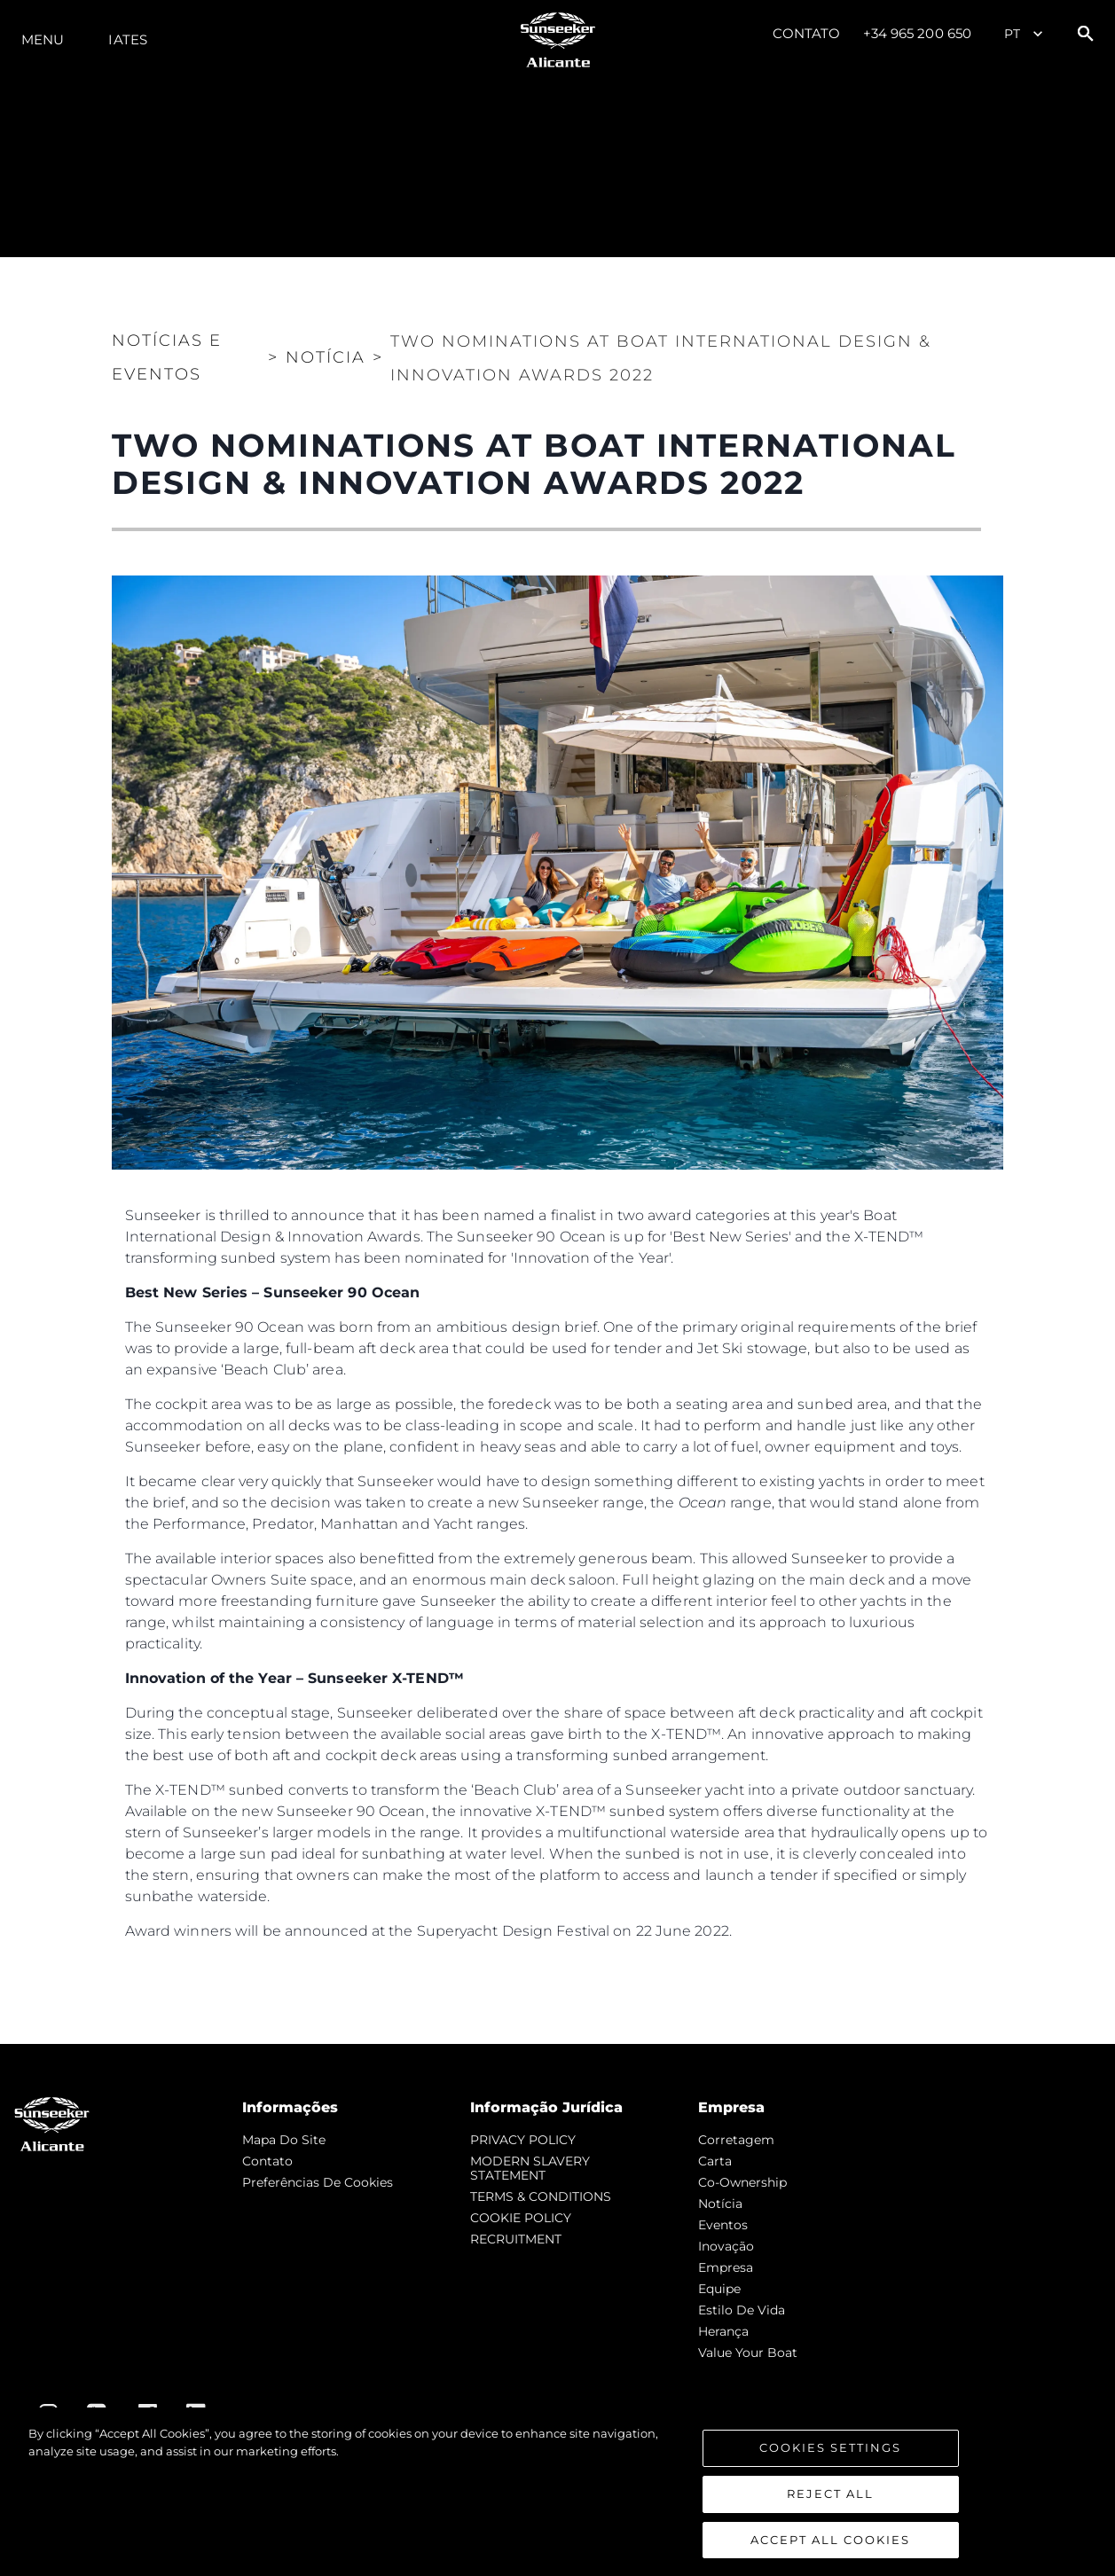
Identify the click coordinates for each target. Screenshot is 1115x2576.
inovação (726, 2246)
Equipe (719, 2289)
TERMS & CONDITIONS (540, 2196)
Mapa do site (284, 2140)
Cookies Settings (830, 2459)
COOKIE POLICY (520, 2218)
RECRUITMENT (515, 2239)
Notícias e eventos (167, 357)
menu (42, 39)
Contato (807, 33)
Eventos (723, 2225)
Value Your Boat (747, 2353)
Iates (127, 39)
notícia (720, 2204)
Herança (723, 2331)
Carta (715, 2161)
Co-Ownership (742, 2182)
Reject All (830, 2505)
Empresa (725, 2267)
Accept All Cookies (830, 2550)
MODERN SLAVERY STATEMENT (530, 2168)
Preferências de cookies (317, 2182)
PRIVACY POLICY (523, 2140)
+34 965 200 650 (917, 33)
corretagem (736, 2140)
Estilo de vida (741, 2310)
